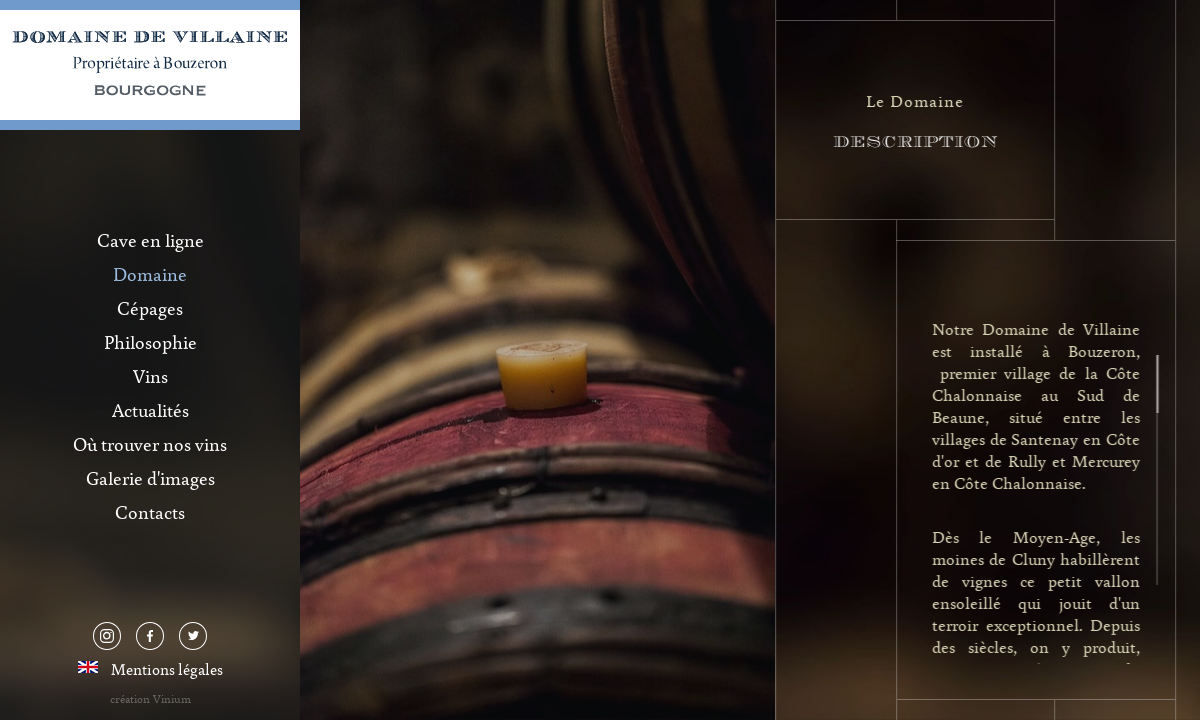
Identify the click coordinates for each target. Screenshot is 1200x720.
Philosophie (150, 342)
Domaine (150, 274)
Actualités (150, 410)
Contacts (150, 512)
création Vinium (150, 698)
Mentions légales (167, 669)
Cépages (150, 308)
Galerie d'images (150, 478)
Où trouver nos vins (150, 444)
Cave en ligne (150, 240)
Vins (150, 376)
